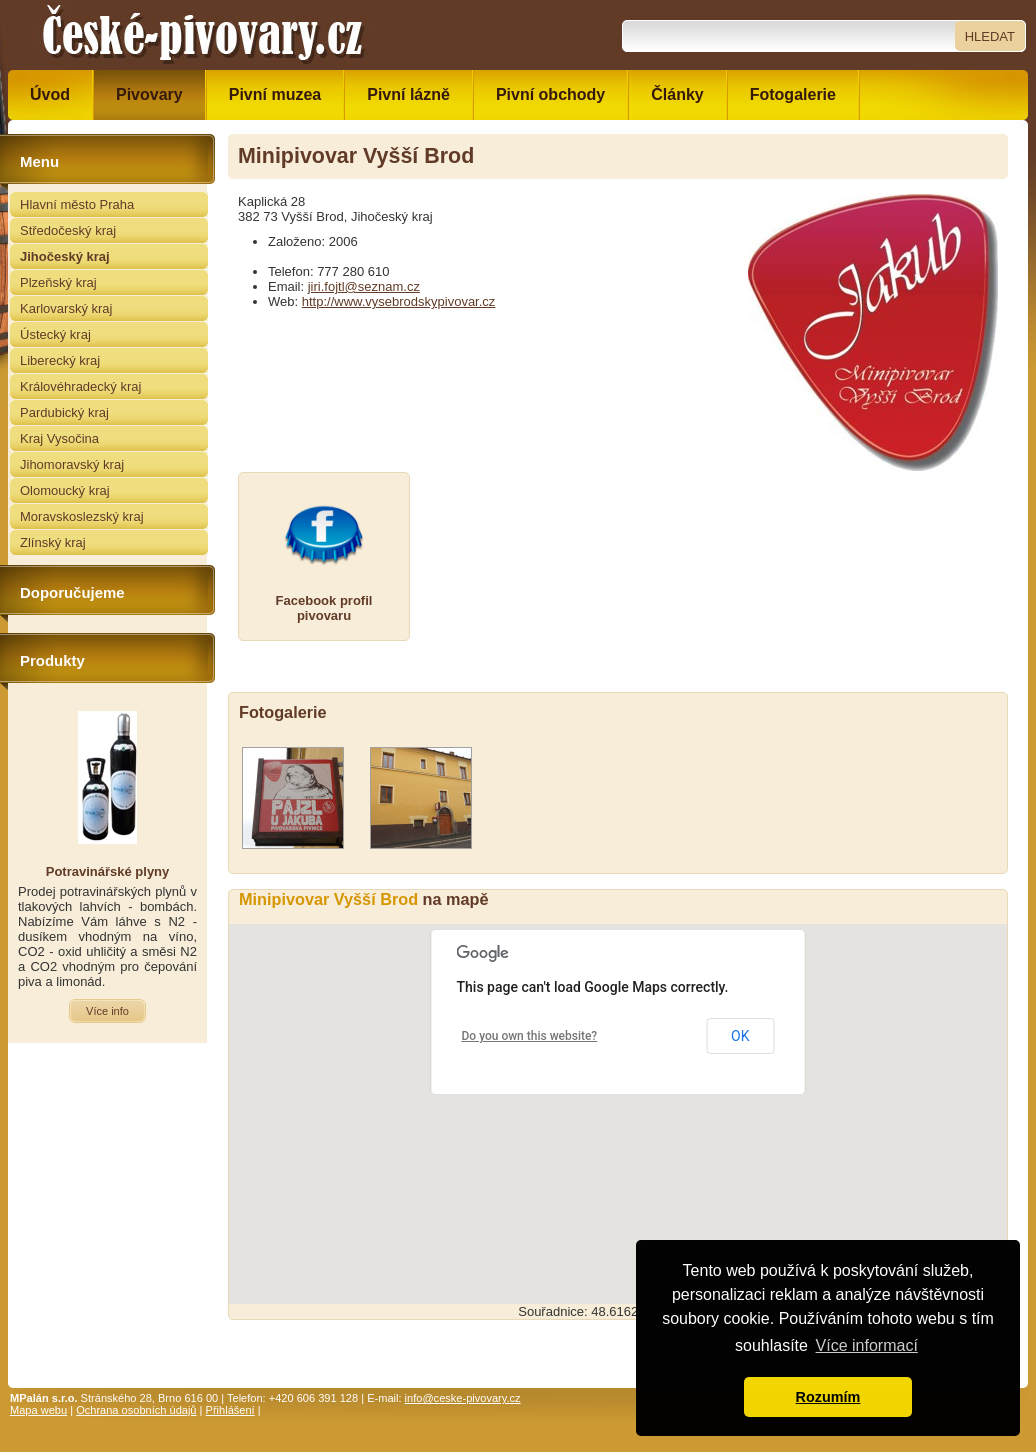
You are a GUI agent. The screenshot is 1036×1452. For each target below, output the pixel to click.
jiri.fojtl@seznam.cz (364, 286)
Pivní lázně (408, 94)
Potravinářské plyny (108, 871)
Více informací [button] (867, 1345)
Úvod (50, 94)
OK (740, 1036)
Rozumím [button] (828, 1397)
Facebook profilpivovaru (324, 608)
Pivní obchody (550, 94)
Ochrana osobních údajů (136, 1410)
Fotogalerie (793, 94)
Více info (107, 1011)
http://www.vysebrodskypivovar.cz (399, 301)
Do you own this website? (530, 1036)
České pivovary (203, 35)
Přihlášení (230, 1410)
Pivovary (149, 94)
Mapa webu (38, 1410)
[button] (618, 1095)
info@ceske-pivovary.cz (463, 1398)
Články (677, 94)
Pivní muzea (275, 94)
